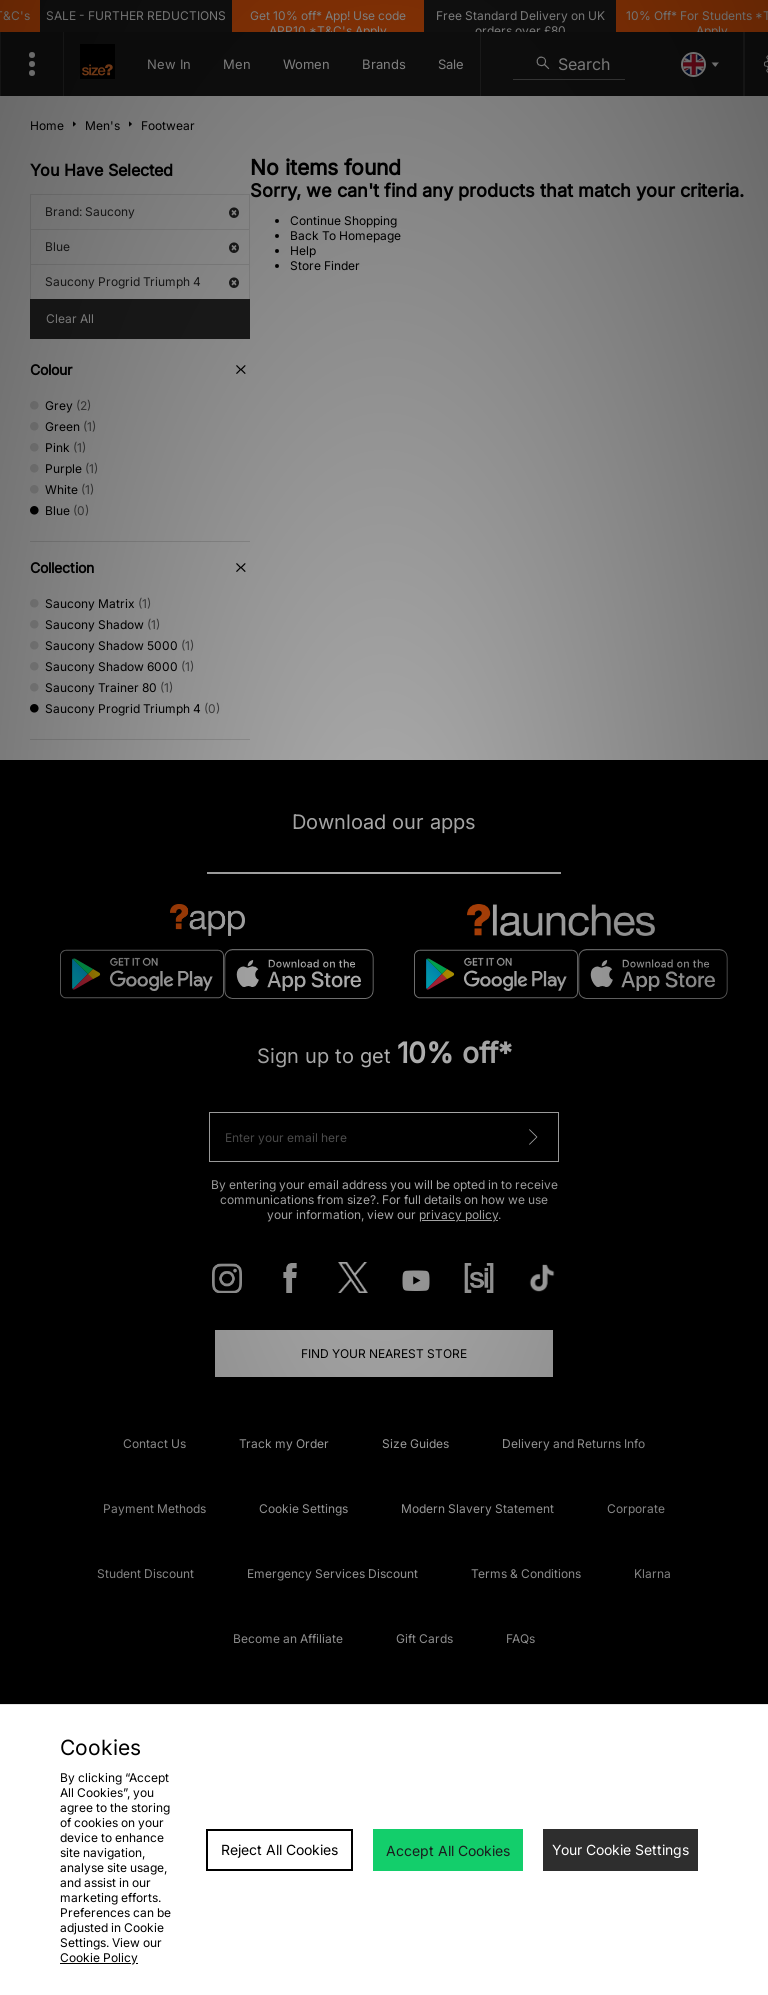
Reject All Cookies (279, 1849)
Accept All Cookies (448, 1850)
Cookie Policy (99, 1957)
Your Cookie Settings (620, 1849)
